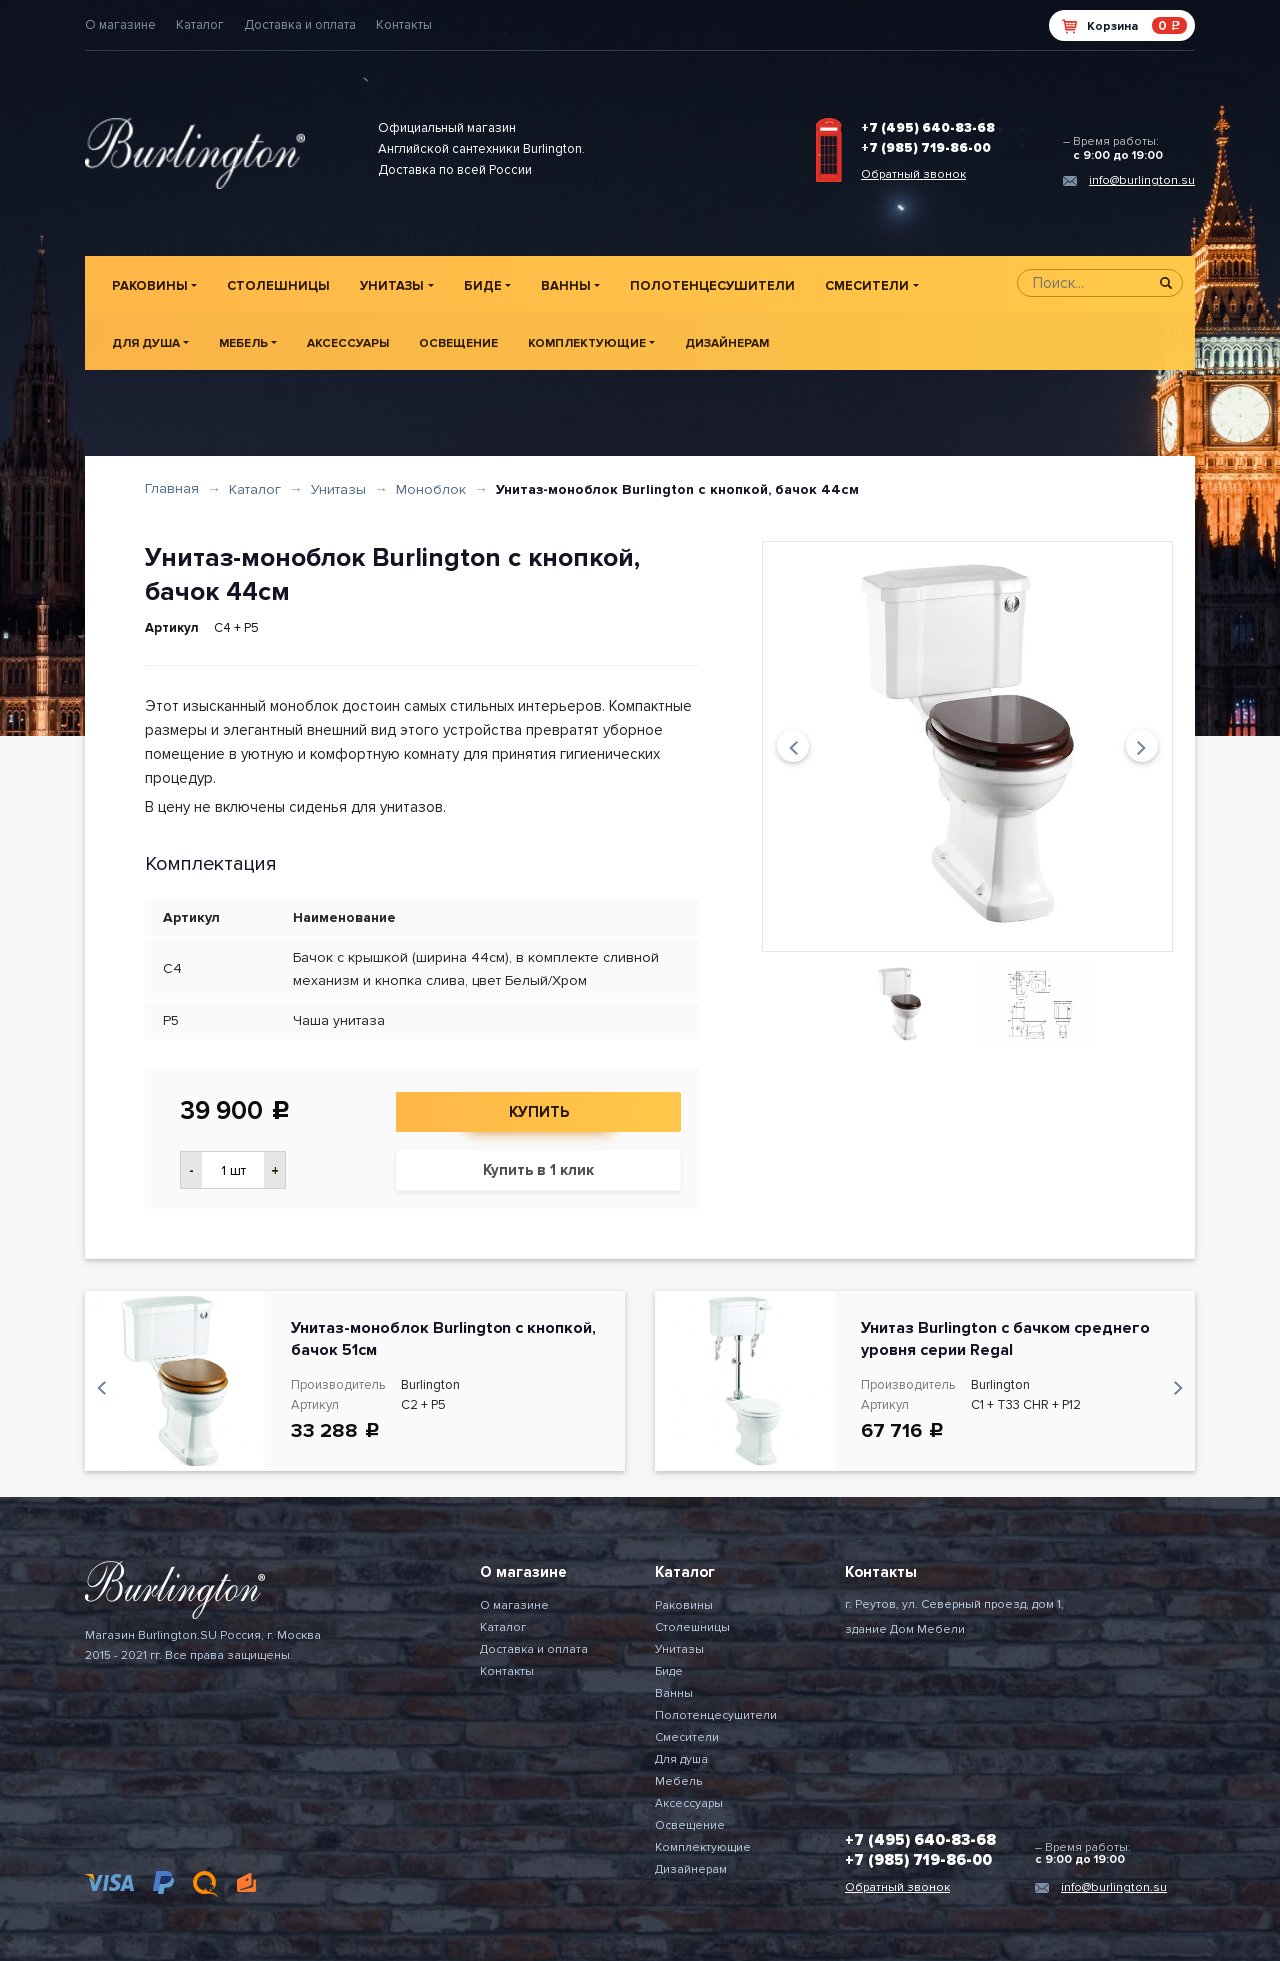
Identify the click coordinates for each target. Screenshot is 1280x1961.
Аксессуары (348, 343)
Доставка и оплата (300, 25)
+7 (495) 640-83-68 (928, 128)
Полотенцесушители (712, 286)
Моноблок (431, 489)
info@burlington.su (1142, 180)
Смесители (867, 286)
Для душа (146, 343)
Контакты (404, 25)
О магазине (120, 25)
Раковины (150, 286)
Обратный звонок (913, 174)
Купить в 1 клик (538, 1170)
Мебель (243, 343)
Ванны (566, 286)
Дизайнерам (727, 343)
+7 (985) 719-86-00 (926, 148)
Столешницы (278, 286)
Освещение (458, 343)
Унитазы (392, 286)
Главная (172, 488)
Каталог (200, 25)
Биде (483, 286)
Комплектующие (587, 343)
